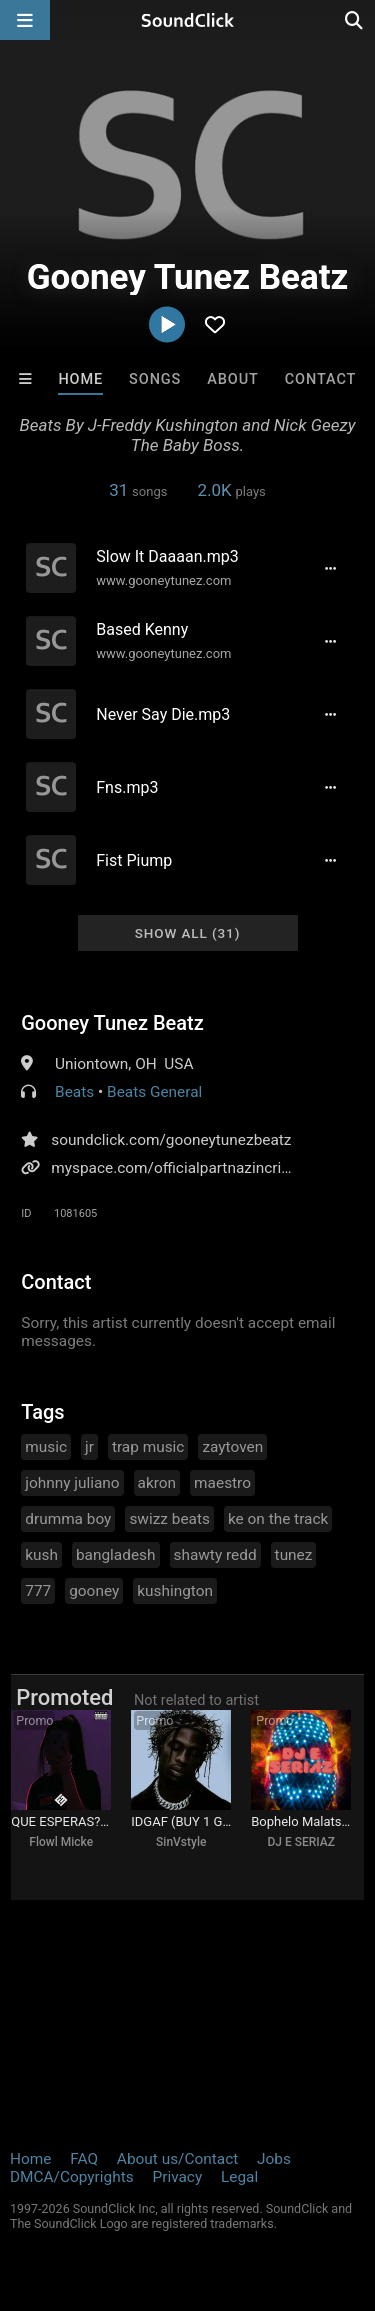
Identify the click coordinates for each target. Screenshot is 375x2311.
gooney (94, 1591)
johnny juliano (72, 1483)
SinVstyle (181, 1842)
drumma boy (68, 1519)
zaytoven (232, 1447)
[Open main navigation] (25, 20)
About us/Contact (177, 2159)
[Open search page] (355, 20)
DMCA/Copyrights (72, 2177)
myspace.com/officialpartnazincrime (177, 1168)
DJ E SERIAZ (301, 1842)
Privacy (177, 2177)
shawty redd (215, 1555)
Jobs (274, 2159)
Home (80, 379)
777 (38, 1591)
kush (41, 1555)
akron (157, 1483)
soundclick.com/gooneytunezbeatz (171, 1140)
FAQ (84, 2159)
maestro (222, 1483)
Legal (239, 2177)
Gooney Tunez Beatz (112, 1023)
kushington (175, 1591)
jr (89, 1447)
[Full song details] (331, 568)
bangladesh (116, 1555)
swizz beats (169, 1519)
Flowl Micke (61, 1842)
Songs (155, 379)
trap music (148, 1447)
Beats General (154, 1092)
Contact (321, 379)
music (46, 1447)
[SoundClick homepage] (188, 20)
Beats (74, 1092)
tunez (294, 1555)
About (233, 379)
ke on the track (278, 1519)
